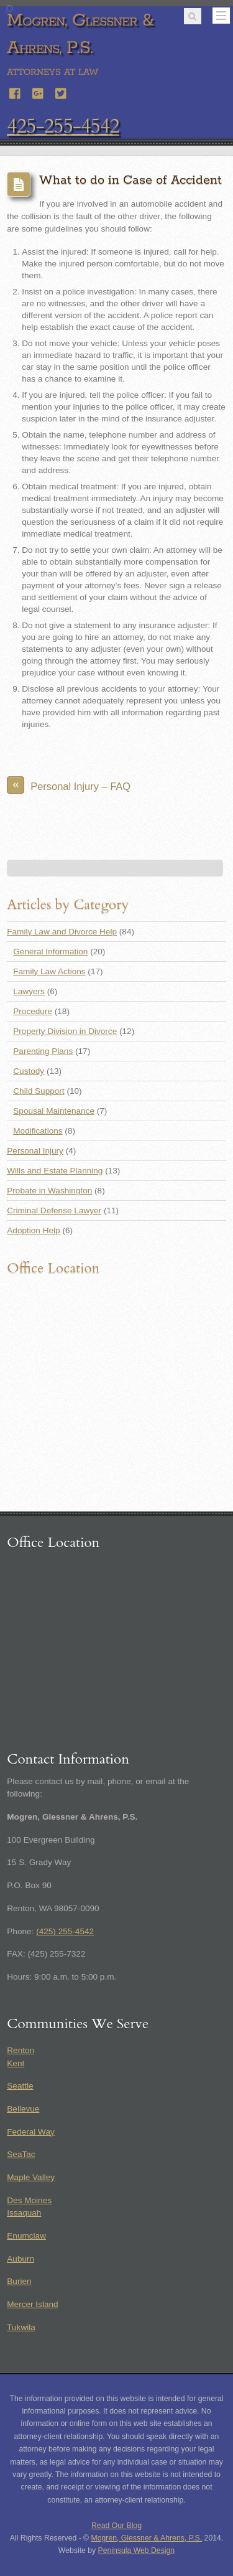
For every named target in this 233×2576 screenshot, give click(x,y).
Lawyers (29, 991)
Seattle (20, 2085)
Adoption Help (33, 1230)
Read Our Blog (116, 2525)
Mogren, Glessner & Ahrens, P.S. (147, 2538)
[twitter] (61, 91)
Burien (19, 2281)
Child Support (38, 1091)
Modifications (37, 1130)
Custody (28, 1071)
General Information (50, 951)
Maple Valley (31, 2177)
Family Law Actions (49, 971)
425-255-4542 (63, 126)
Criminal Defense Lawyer (54, 1210)
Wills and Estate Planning (55, 1170)
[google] (38, 91)
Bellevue (23, 2108)
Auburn (20, 2258)
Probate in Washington (49, 1190)
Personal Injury (35, 1150)
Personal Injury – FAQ (68, 785)
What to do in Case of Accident (130, 180)
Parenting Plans (43, 1051)
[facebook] (15, 91)
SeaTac (21, 2154)
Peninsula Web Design (136, 2550)
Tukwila (21, 2327)
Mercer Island (32, 2304)
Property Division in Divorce (65, 1031)
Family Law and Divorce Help (62, 931)
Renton (20, 2050)
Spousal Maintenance (53, 1111)
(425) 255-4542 (65, 1931)
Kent (15, 2063)
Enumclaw (26, 2235)
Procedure (32, 1011)
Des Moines (29, 2200)
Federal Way (31, 2131)
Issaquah (24, 2212)
